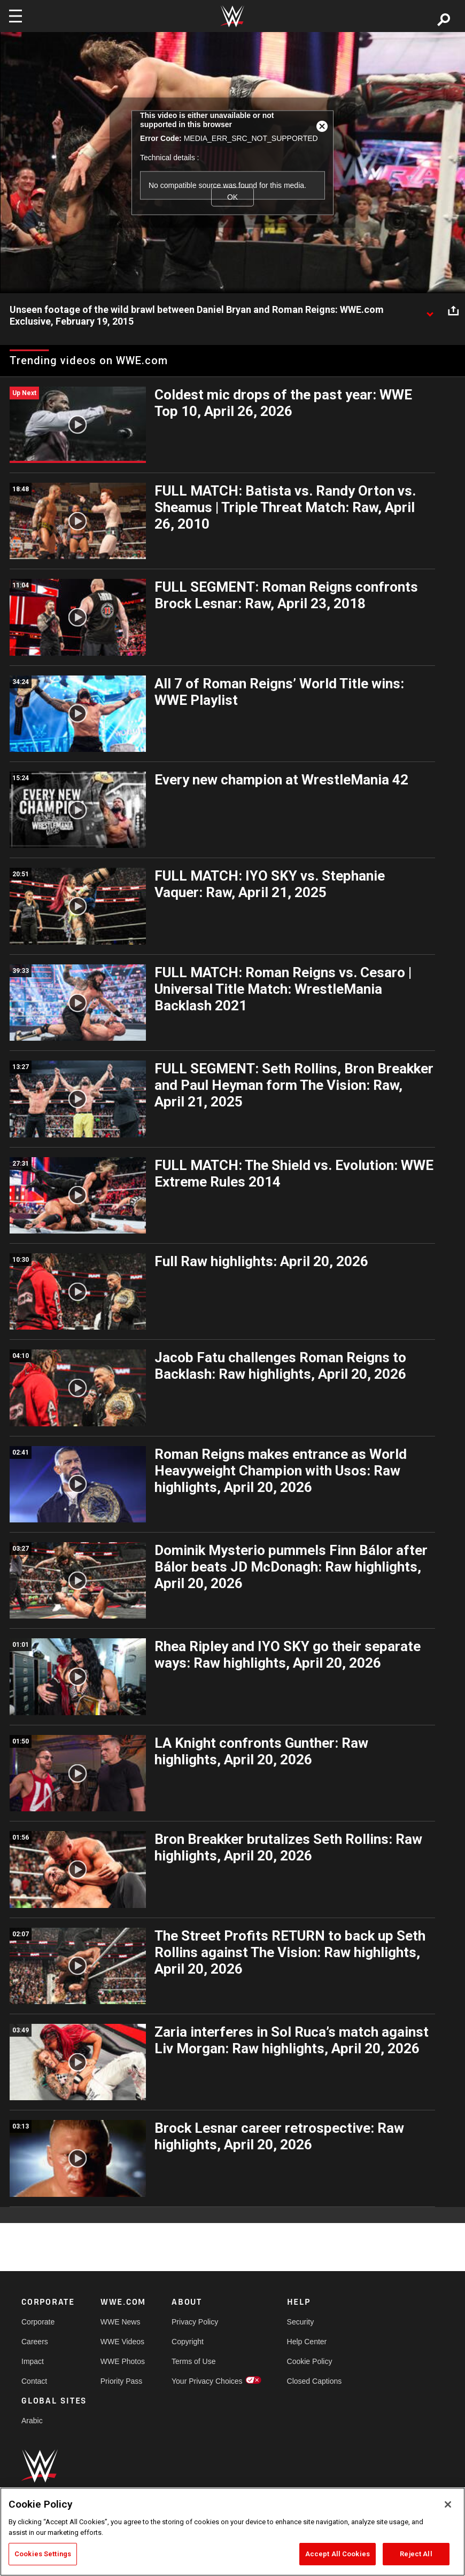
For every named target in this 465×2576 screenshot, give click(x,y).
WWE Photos (122, 2361)
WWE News (120, 2322)
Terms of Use (193, 2361)
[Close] (448, 2504)
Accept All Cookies (337, 2554)
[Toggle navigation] (15, 16)
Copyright (188, 2341)
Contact (34, 2381)
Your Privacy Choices (207, 2381)
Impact (32, 2361)
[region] (232, 2531)
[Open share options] (453, 310)
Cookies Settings (42, 2554)
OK (232, 196)
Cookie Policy (309, 2361)
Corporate (38, 2322)
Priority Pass (121, 2381)
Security (300, 2322)
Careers (34, 2341)
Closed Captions (314, 2381)
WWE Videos (122, 2341)
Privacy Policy (195, 2322)
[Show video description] (429, 310)
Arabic (32, 2420)
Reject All (416, 2554)
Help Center (307, 2341)
